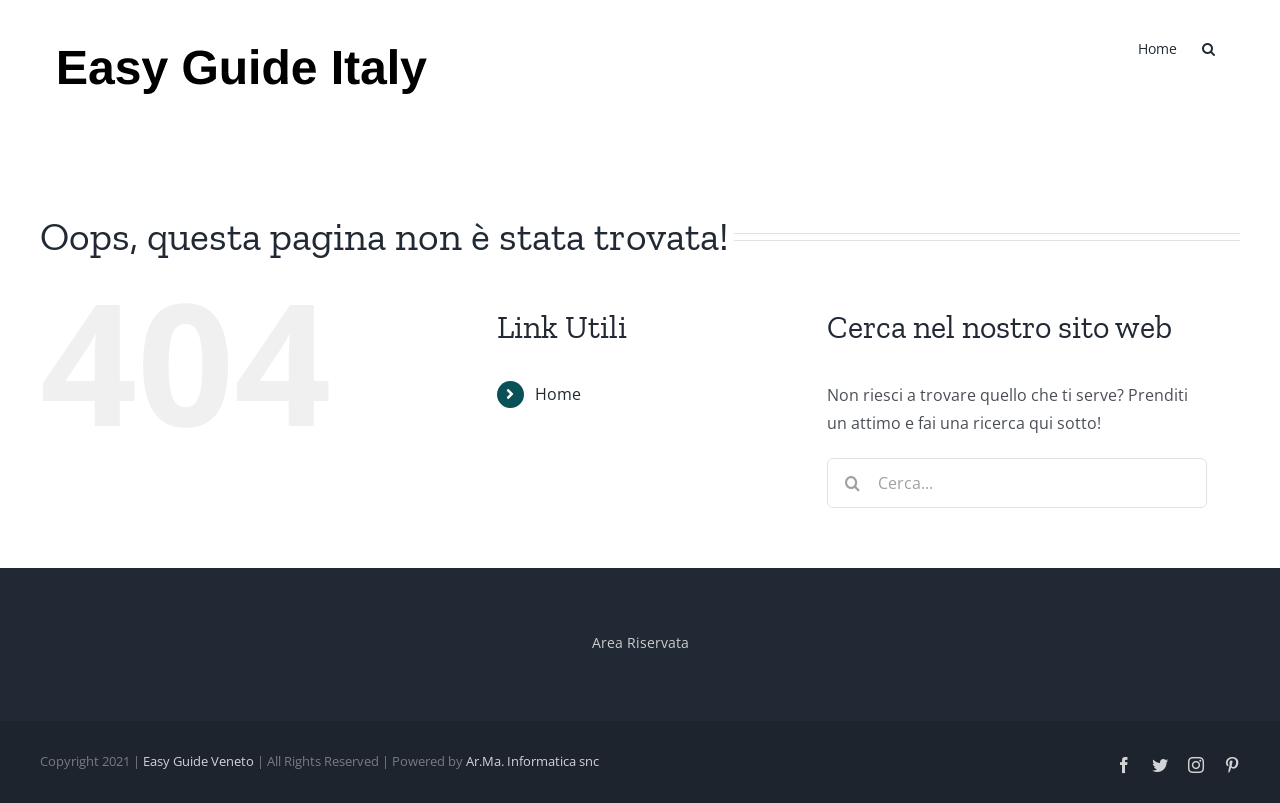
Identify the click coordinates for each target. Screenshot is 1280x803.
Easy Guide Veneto (198, 761)
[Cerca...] (1017, 483)
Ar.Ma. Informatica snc (532, 761)
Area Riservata (640, 642)
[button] (1208, 47)
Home (558, 394)
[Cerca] (852, 483)
